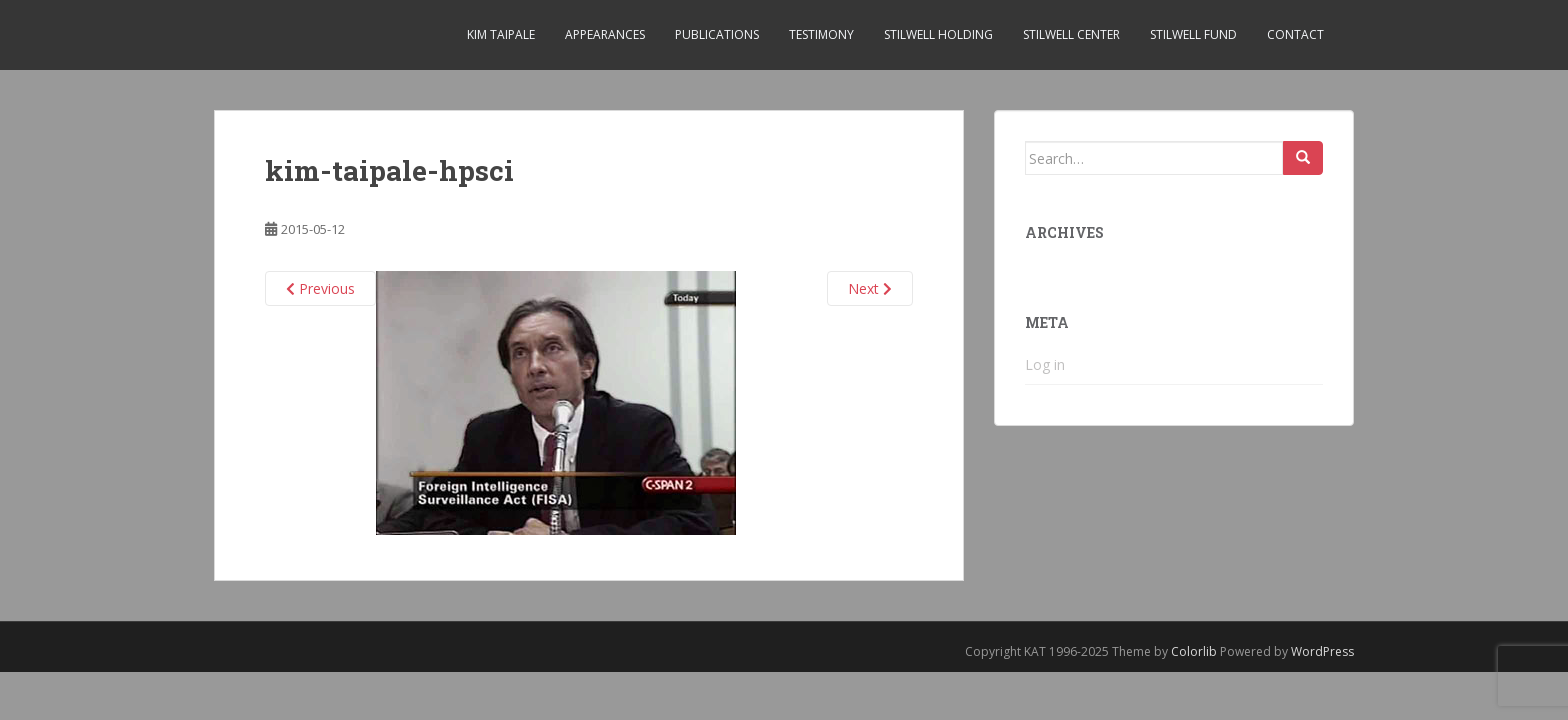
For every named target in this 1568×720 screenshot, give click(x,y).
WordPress (1322, 651)
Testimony (821, 34)
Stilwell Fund (1193, 34)
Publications (717, 34)
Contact (1295, 34)
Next (870, 288)
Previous (320, 288)
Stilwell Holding (938, 34)
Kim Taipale (501, 34)
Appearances (605, 34)
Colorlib (1194, 651)
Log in (1045, 364)
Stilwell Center (1071, 34)
